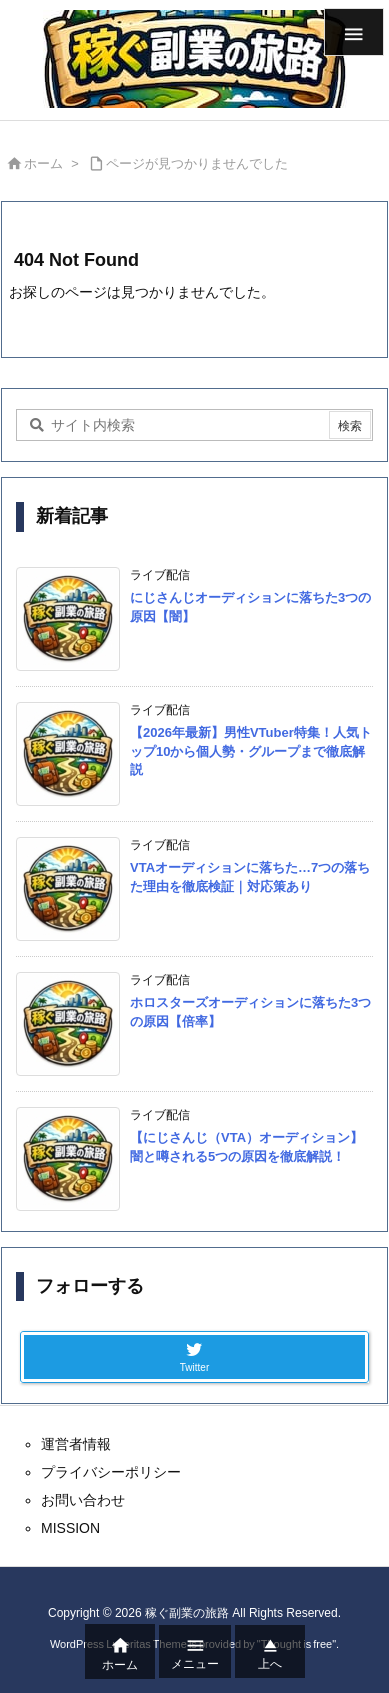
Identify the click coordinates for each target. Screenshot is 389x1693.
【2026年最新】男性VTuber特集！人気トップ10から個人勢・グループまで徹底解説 (251, 750)
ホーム (43, 163)
